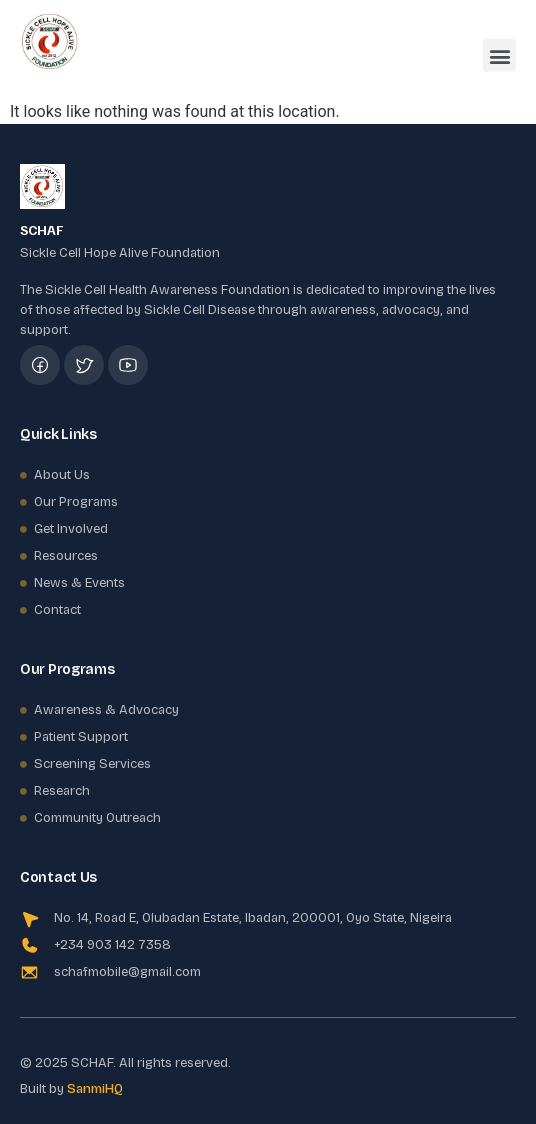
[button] (499, 50)
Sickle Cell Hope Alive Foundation (120, 253)
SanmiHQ (95, 1089)
